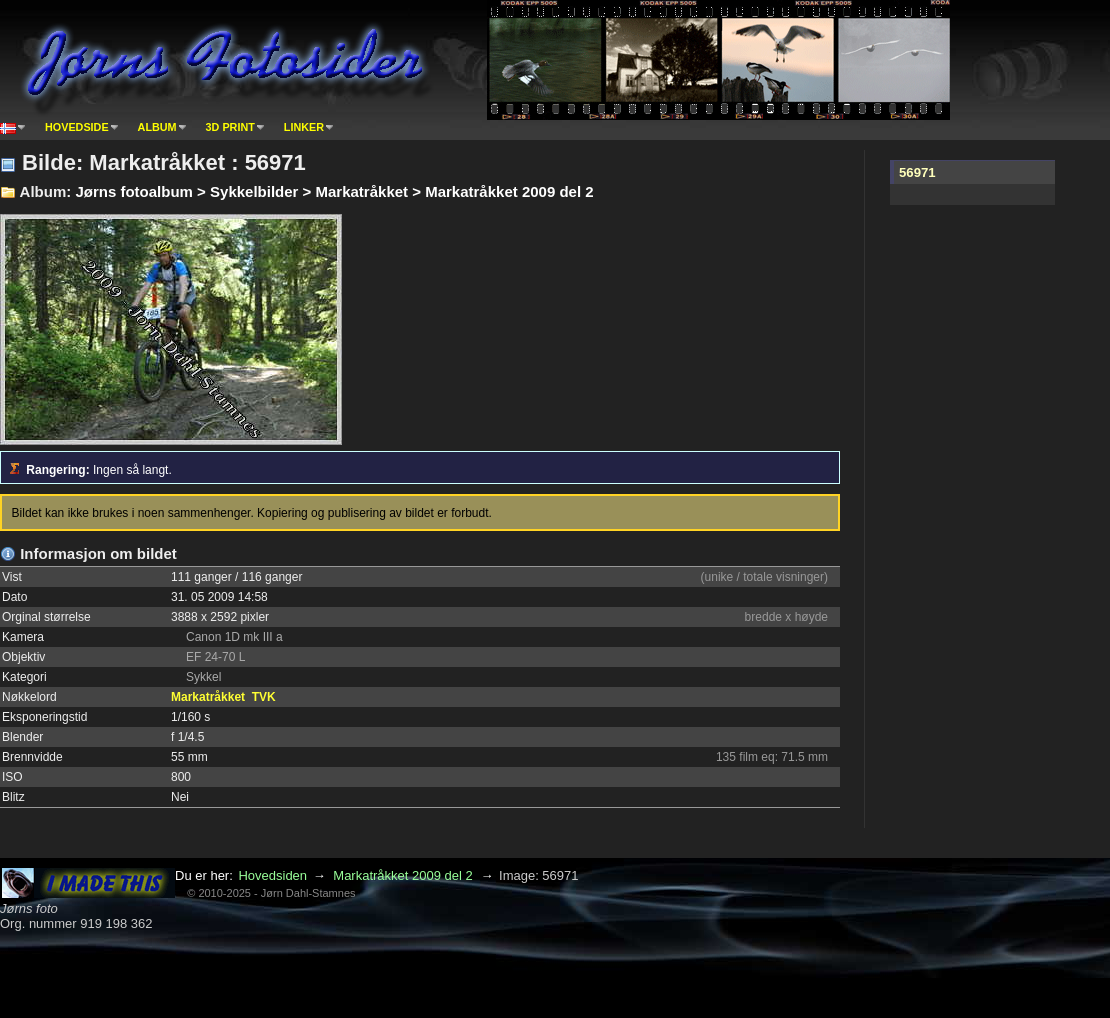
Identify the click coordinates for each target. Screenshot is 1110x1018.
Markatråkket (208, 697)
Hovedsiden (272, 875)
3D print (230, 127)
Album (157, 127)
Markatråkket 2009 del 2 (402, 875)
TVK (264, 697)
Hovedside (77, 127)
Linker (304, 127)
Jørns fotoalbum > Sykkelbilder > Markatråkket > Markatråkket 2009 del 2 (334, 191)
